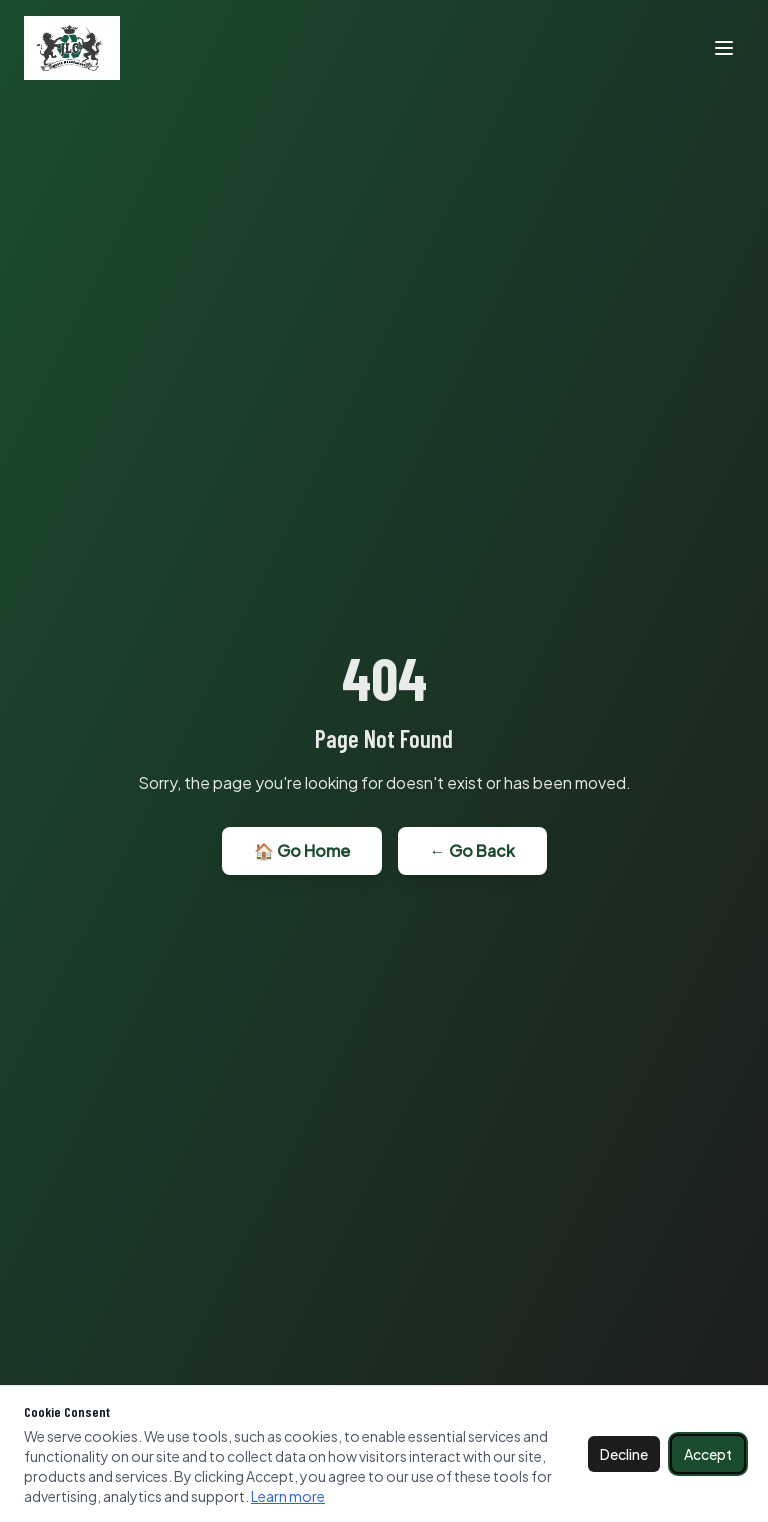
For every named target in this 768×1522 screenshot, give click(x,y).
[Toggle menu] (724, 48)
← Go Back (472, 850)
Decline (624, 1454)
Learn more (288, 1496)
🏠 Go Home (302, 850)
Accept (708, 1454)
